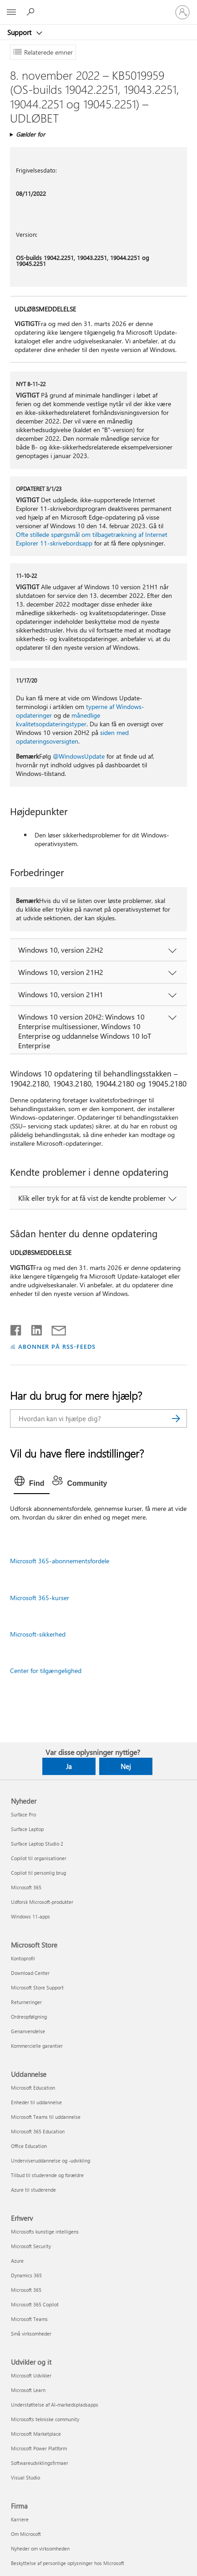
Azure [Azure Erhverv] (17, 2260)
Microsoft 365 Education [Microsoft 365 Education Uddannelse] (38, 2131)
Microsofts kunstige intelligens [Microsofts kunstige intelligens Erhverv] (45, 2231)
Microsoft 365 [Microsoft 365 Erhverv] (26, 2289)
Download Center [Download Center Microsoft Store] (30, 1972)
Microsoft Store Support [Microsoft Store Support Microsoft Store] (37, 1987)
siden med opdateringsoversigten (72, 736)
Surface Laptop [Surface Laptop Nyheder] (27, 1829)
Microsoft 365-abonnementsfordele (59, 1560)
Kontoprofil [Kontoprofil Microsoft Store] (23, 1958)
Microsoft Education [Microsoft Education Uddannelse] (33, 2087)
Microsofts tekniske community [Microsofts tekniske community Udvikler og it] (45, 2419)
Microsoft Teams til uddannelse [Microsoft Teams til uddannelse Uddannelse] (46, 2116)
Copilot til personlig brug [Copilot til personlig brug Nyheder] (38, 1872)
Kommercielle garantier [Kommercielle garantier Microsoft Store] (37, 2045)
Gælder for (30, 134)
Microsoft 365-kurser (39, 1597)
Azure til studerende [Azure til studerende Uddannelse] (33, 2189)
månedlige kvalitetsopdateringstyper (58, 719)
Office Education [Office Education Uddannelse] (29, 2145)
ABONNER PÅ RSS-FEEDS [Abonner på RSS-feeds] (57, 1346)
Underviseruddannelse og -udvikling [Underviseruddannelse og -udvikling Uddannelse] (50, 2160)
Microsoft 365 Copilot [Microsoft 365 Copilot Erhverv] (35, 2304)
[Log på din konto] (182, 12)
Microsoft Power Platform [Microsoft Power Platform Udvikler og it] (39, 2448)
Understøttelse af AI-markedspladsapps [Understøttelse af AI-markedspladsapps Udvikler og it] (54, 2404)
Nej (126, 1766)
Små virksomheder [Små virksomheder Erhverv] (31, 2333)
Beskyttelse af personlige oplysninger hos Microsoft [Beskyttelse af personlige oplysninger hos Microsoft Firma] (67, 2563)
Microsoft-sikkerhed (38, 1634)
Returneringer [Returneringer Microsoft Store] (26, 2002)
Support (20, 32)
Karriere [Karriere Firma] (20, 2519)
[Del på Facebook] (16, 1328)
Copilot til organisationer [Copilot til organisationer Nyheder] (38, 1858)
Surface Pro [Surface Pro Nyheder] (23, 1814)
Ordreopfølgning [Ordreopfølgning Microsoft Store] (29, 2016)
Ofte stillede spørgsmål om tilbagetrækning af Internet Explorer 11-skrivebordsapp (91, 538)
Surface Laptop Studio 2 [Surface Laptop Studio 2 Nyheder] (37, 1843)
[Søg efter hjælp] (32, 12)
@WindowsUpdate (79, 756)
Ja (69, 1766)
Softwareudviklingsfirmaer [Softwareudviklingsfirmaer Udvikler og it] (39, 2462)
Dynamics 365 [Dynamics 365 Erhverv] (26, 2275)
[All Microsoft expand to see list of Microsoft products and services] (11, 12)
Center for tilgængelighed (45, 1670)
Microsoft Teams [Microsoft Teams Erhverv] (29, 2319)
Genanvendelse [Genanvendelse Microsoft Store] (28, 2031)
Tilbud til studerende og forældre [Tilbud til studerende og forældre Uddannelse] (47, 2175)
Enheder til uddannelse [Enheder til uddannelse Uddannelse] (36, 2102)
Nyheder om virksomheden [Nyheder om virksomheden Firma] (40, 2548)
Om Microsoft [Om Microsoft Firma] (26, 2533)
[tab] (32, 1483)
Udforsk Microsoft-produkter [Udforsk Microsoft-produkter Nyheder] (42, 1901)
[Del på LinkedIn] (33, 1328)
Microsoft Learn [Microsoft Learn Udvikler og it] (28, 2390)
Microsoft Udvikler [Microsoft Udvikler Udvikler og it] (31, 2375)
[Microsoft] (98, 6)
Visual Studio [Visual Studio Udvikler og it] (25, 2477)
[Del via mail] (54, 1328)
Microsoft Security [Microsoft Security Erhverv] (31, 2246)
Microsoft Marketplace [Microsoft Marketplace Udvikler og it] (36, 2433)
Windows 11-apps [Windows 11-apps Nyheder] (30, 1916)
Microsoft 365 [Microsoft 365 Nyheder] (26, 1887)
